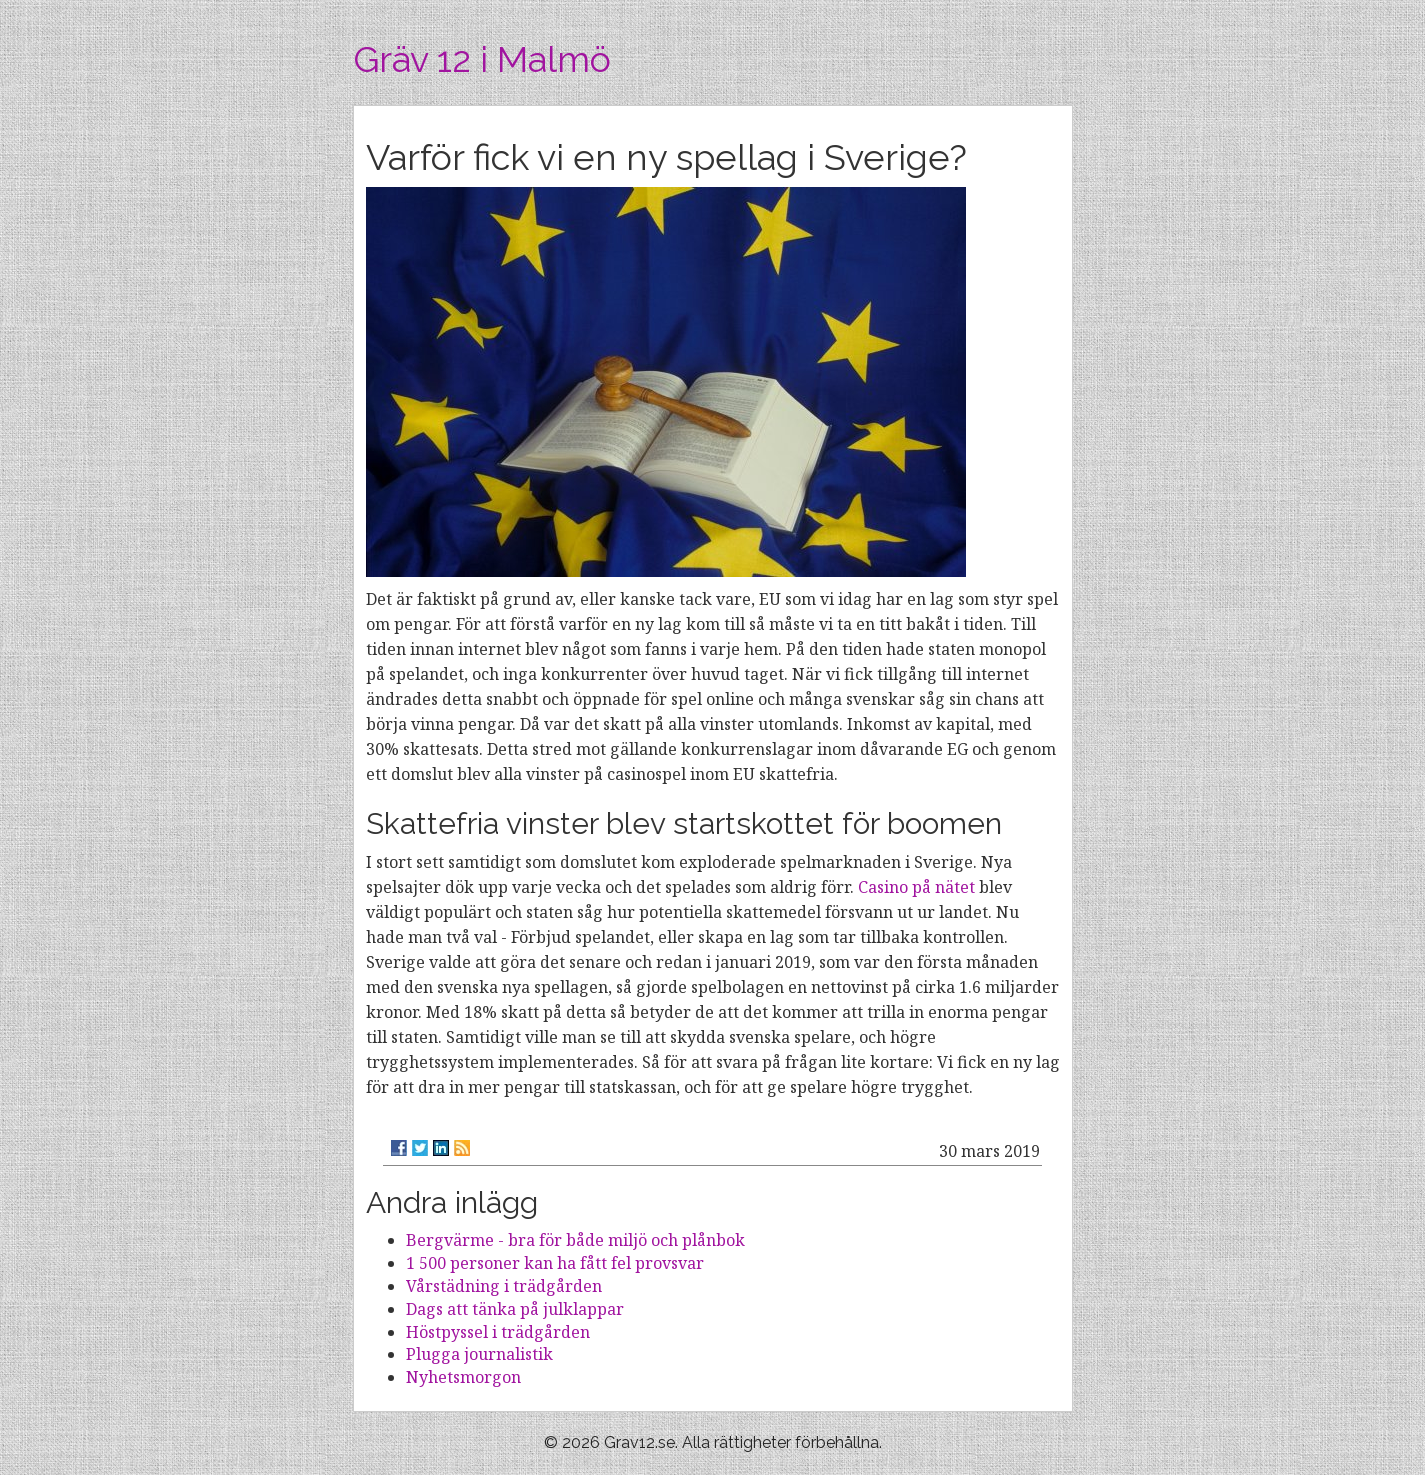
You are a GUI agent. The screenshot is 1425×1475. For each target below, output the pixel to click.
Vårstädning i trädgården (504, 1286)
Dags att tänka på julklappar (515, 1309)
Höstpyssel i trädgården (498, 1332)
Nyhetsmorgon (463, 1377)
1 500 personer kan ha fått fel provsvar (555, 1263)
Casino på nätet (916, 887)
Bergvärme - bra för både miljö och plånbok (575, 1240)
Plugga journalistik (479, 1354)
